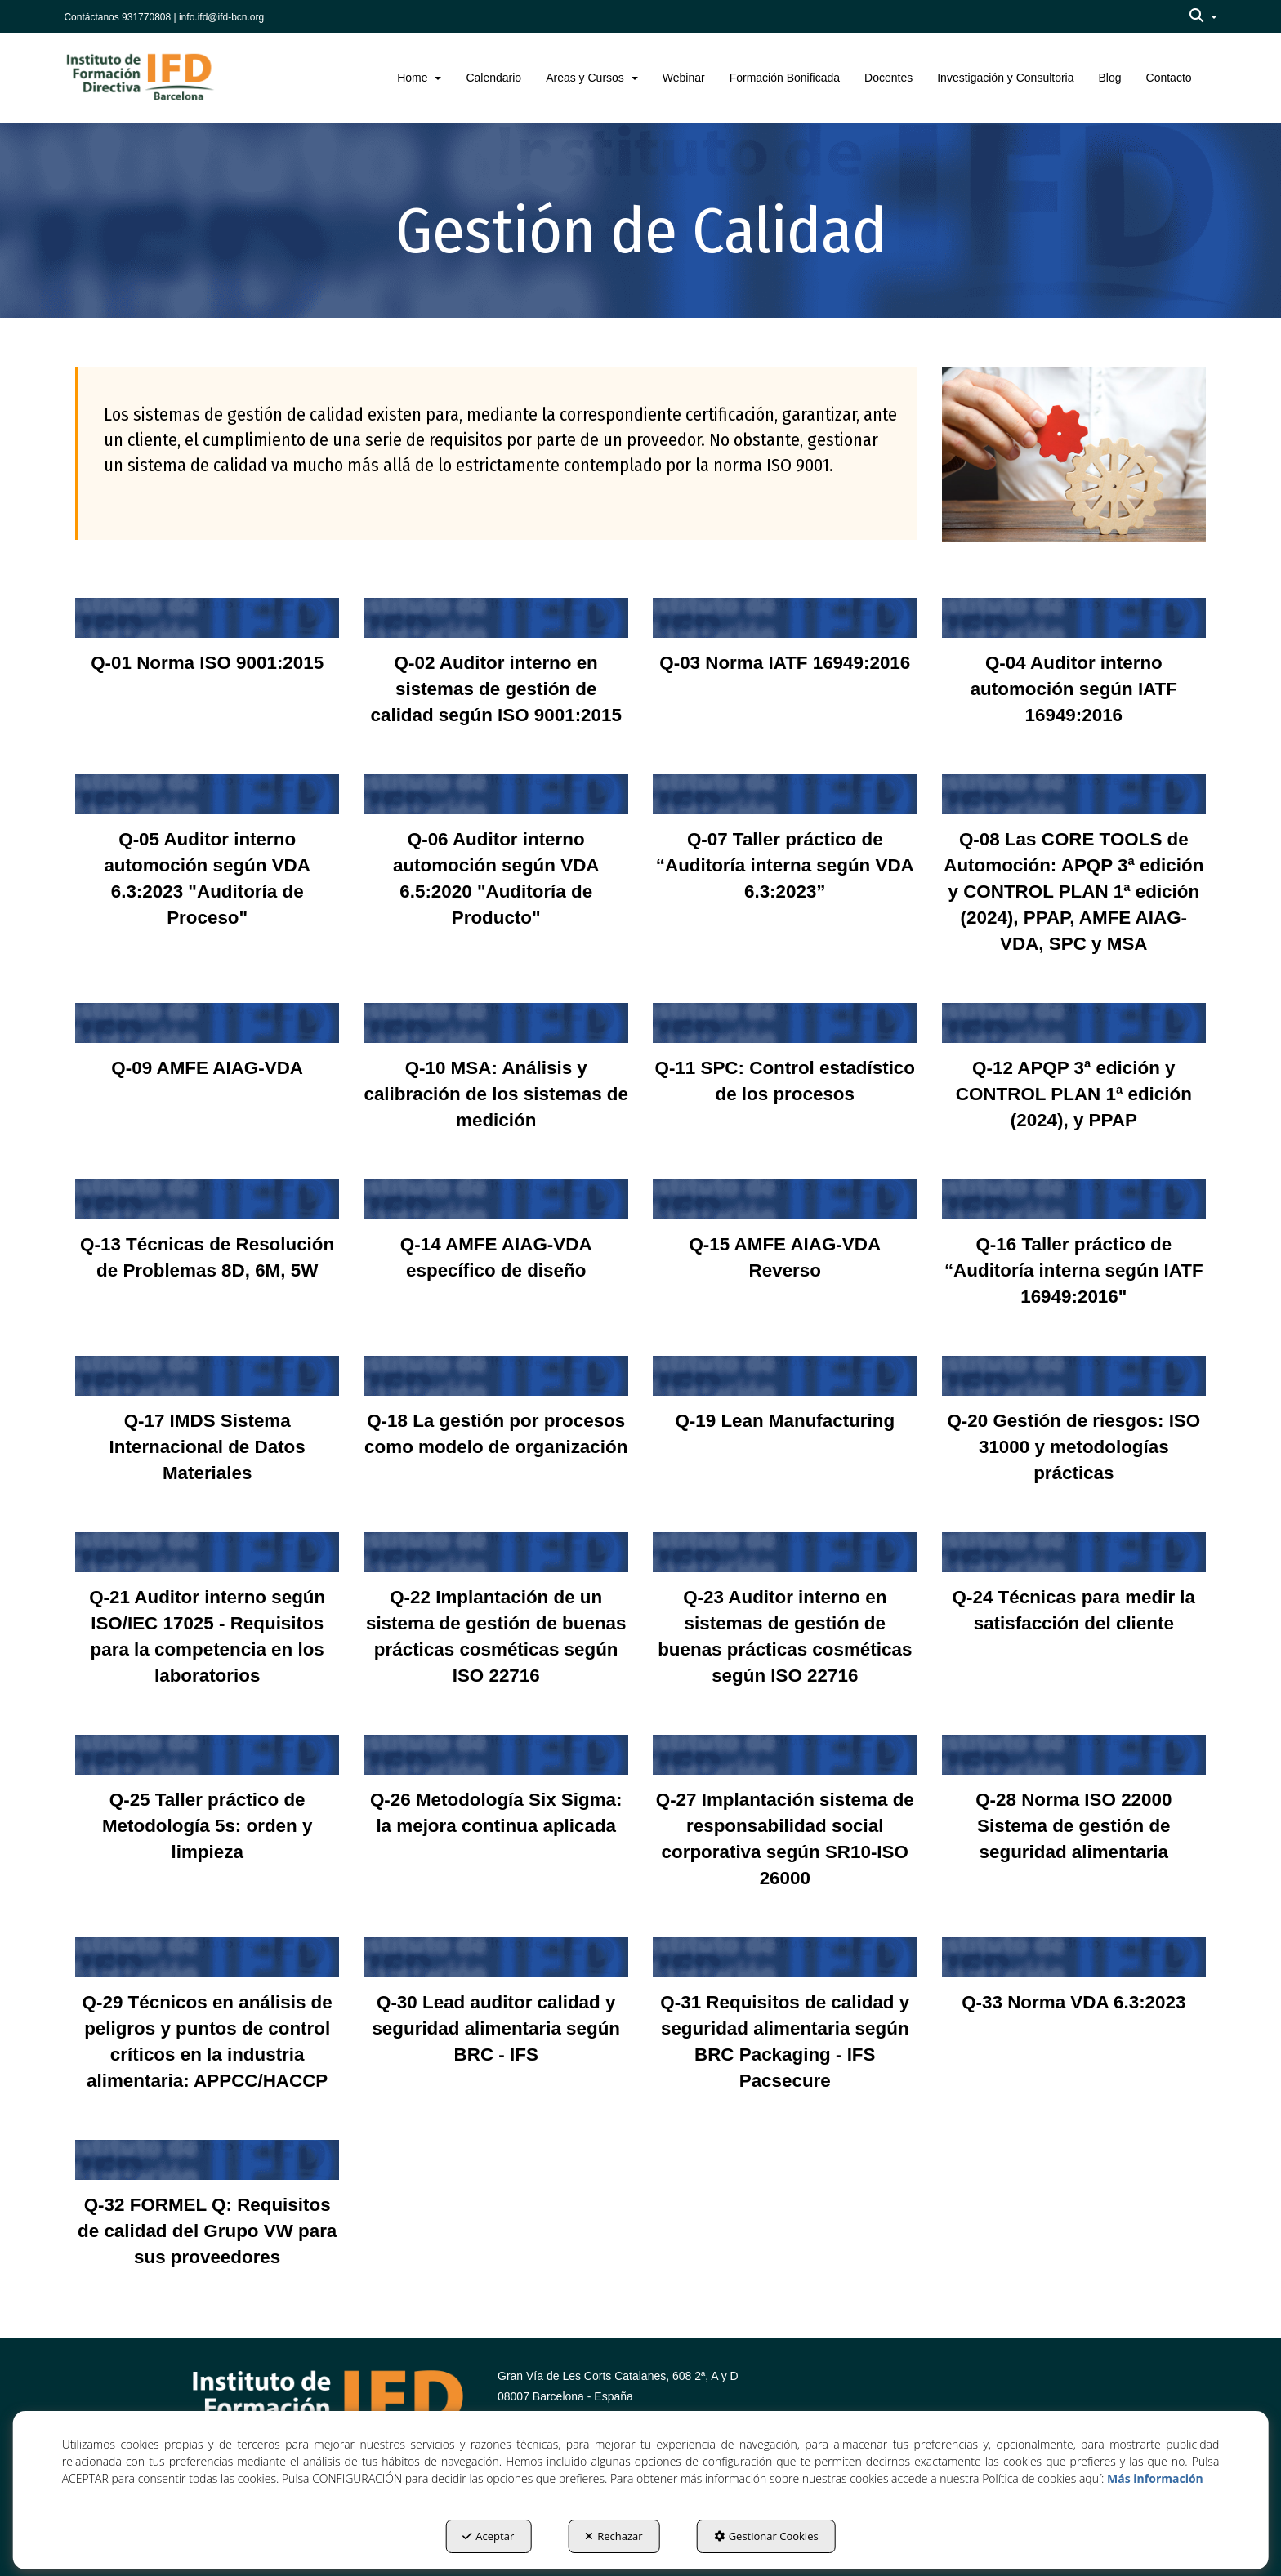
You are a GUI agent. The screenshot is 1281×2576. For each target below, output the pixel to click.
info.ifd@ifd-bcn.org (221, 17)
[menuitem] (1203, 16)
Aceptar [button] (488, 2536)
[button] (1203, 16)
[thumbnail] (207, 647)
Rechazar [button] (613, 2536)
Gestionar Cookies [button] (766, 2536)
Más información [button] (1155, 2478)
